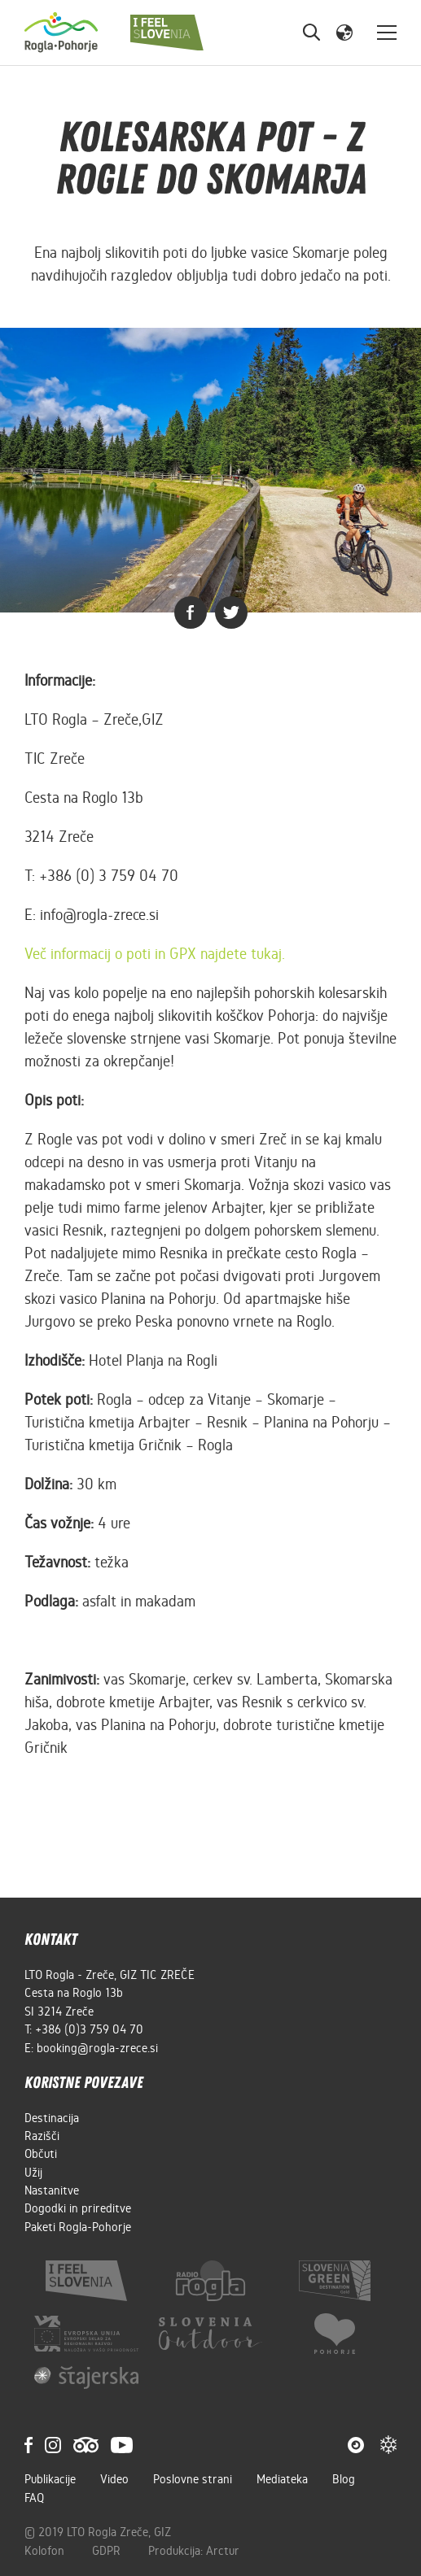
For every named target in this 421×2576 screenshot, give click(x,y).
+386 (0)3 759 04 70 (89, 2029)
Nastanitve (51, 2190)
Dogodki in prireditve (77, 2208)
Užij (33, 2172)
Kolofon (46, 2550)
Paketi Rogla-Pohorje (77, 2227)
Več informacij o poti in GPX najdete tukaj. (154, 953)
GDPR (108, 2550)
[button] (344, 32)
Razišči (41, 2136)
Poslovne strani (192, 2479)
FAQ (34, 2498)
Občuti (40, 2154)
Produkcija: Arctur (193, 2550)
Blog (343, 2479)
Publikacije (50, 2479)
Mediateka (282, 2479)
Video (114, 2479)
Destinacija (51, 2118)
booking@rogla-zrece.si (97, 2048)
